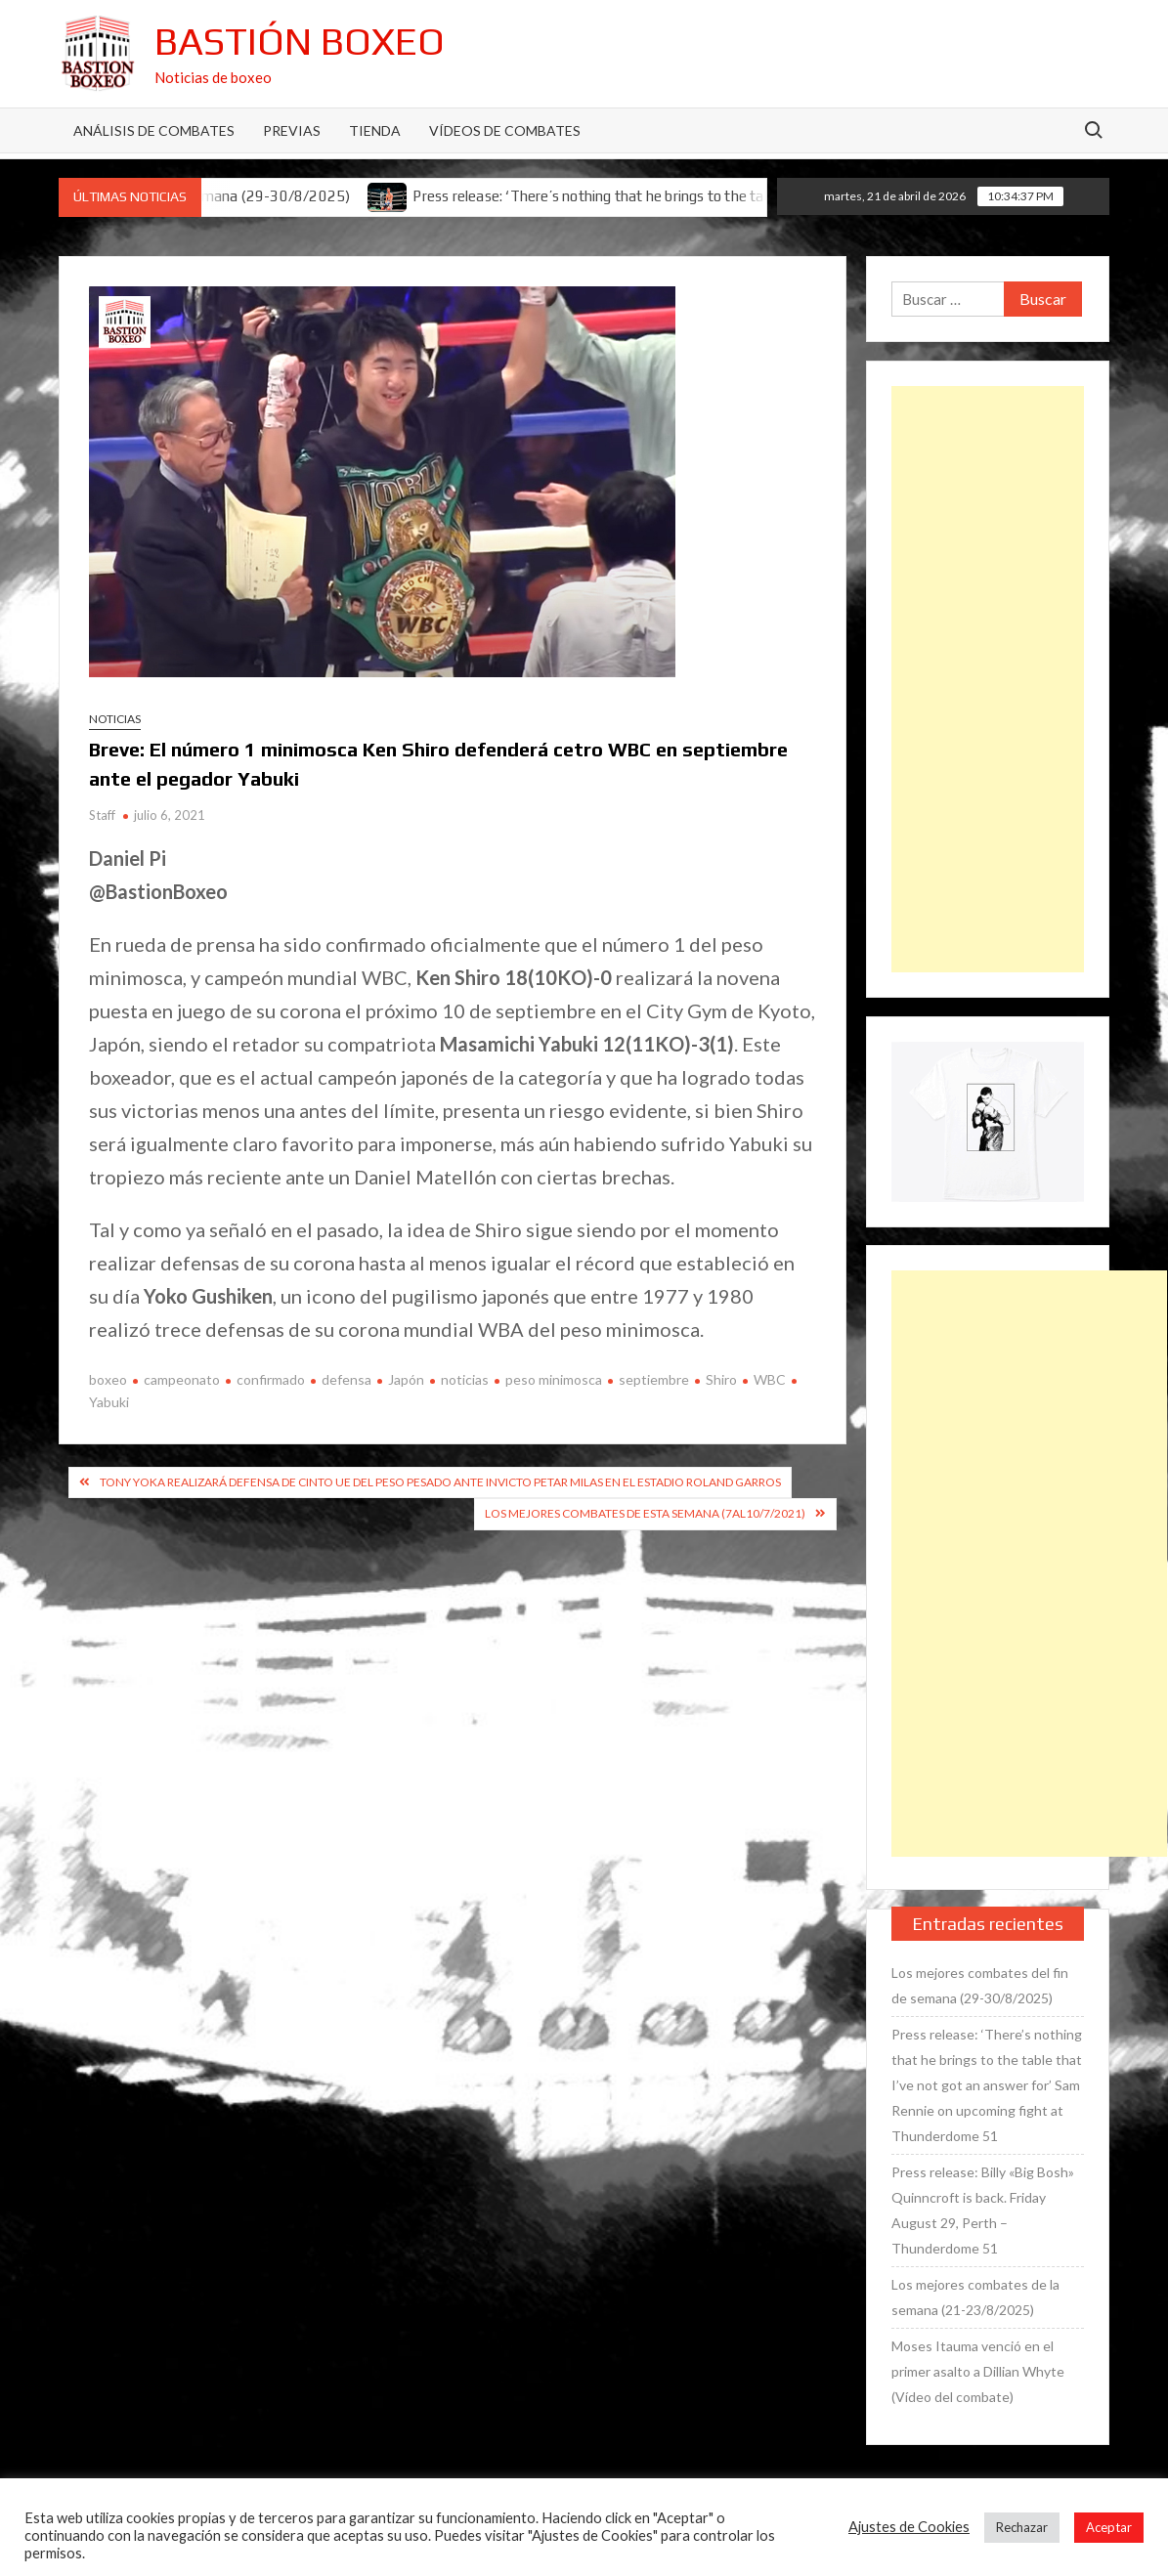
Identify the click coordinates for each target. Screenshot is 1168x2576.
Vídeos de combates (505, 130)
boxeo (108, 1379)
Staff (102, 815)
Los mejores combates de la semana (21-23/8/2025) (975, 2297)
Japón (406, 1379)
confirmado (271, 1379)
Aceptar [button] (1109, 2527)
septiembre (654, 1379)
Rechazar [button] (1022, 2527)
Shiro (721, 1379)
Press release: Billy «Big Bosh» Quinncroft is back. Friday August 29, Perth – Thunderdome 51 (982, 2210)
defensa (346, 1379)
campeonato (182, 1379)
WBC (770, 1379)
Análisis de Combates (154, 130)
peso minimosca (553, 1379)
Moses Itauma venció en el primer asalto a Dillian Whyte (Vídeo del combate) (977, 2371)
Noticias (115, 718)
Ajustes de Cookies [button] (909, 2526)
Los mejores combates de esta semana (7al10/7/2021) (645, 1513)
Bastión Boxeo (299, 41)
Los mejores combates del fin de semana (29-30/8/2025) (979, 1985)
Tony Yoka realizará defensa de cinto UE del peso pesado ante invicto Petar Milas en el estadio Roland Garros (440, 1482)
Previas (292, 130)
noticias (465, 1379)
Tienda (375, 130)
